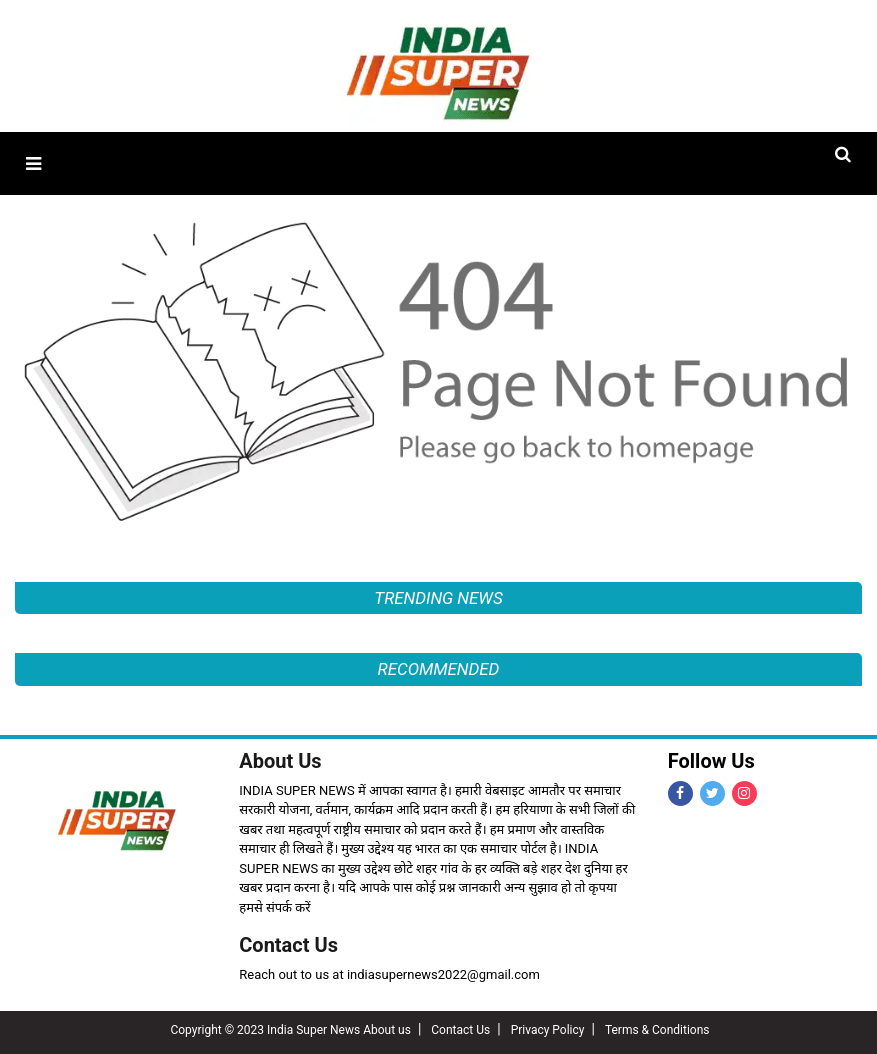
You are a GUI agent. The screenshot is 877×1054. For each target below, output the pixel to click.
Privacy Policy (548, 1030)
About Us (280, 761)
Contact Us (288, 945)
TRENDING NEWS (438, 598)
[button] (33, 163)
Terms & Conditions (657, 1030)
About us (387, 1030)
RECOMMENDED (439, 669)
